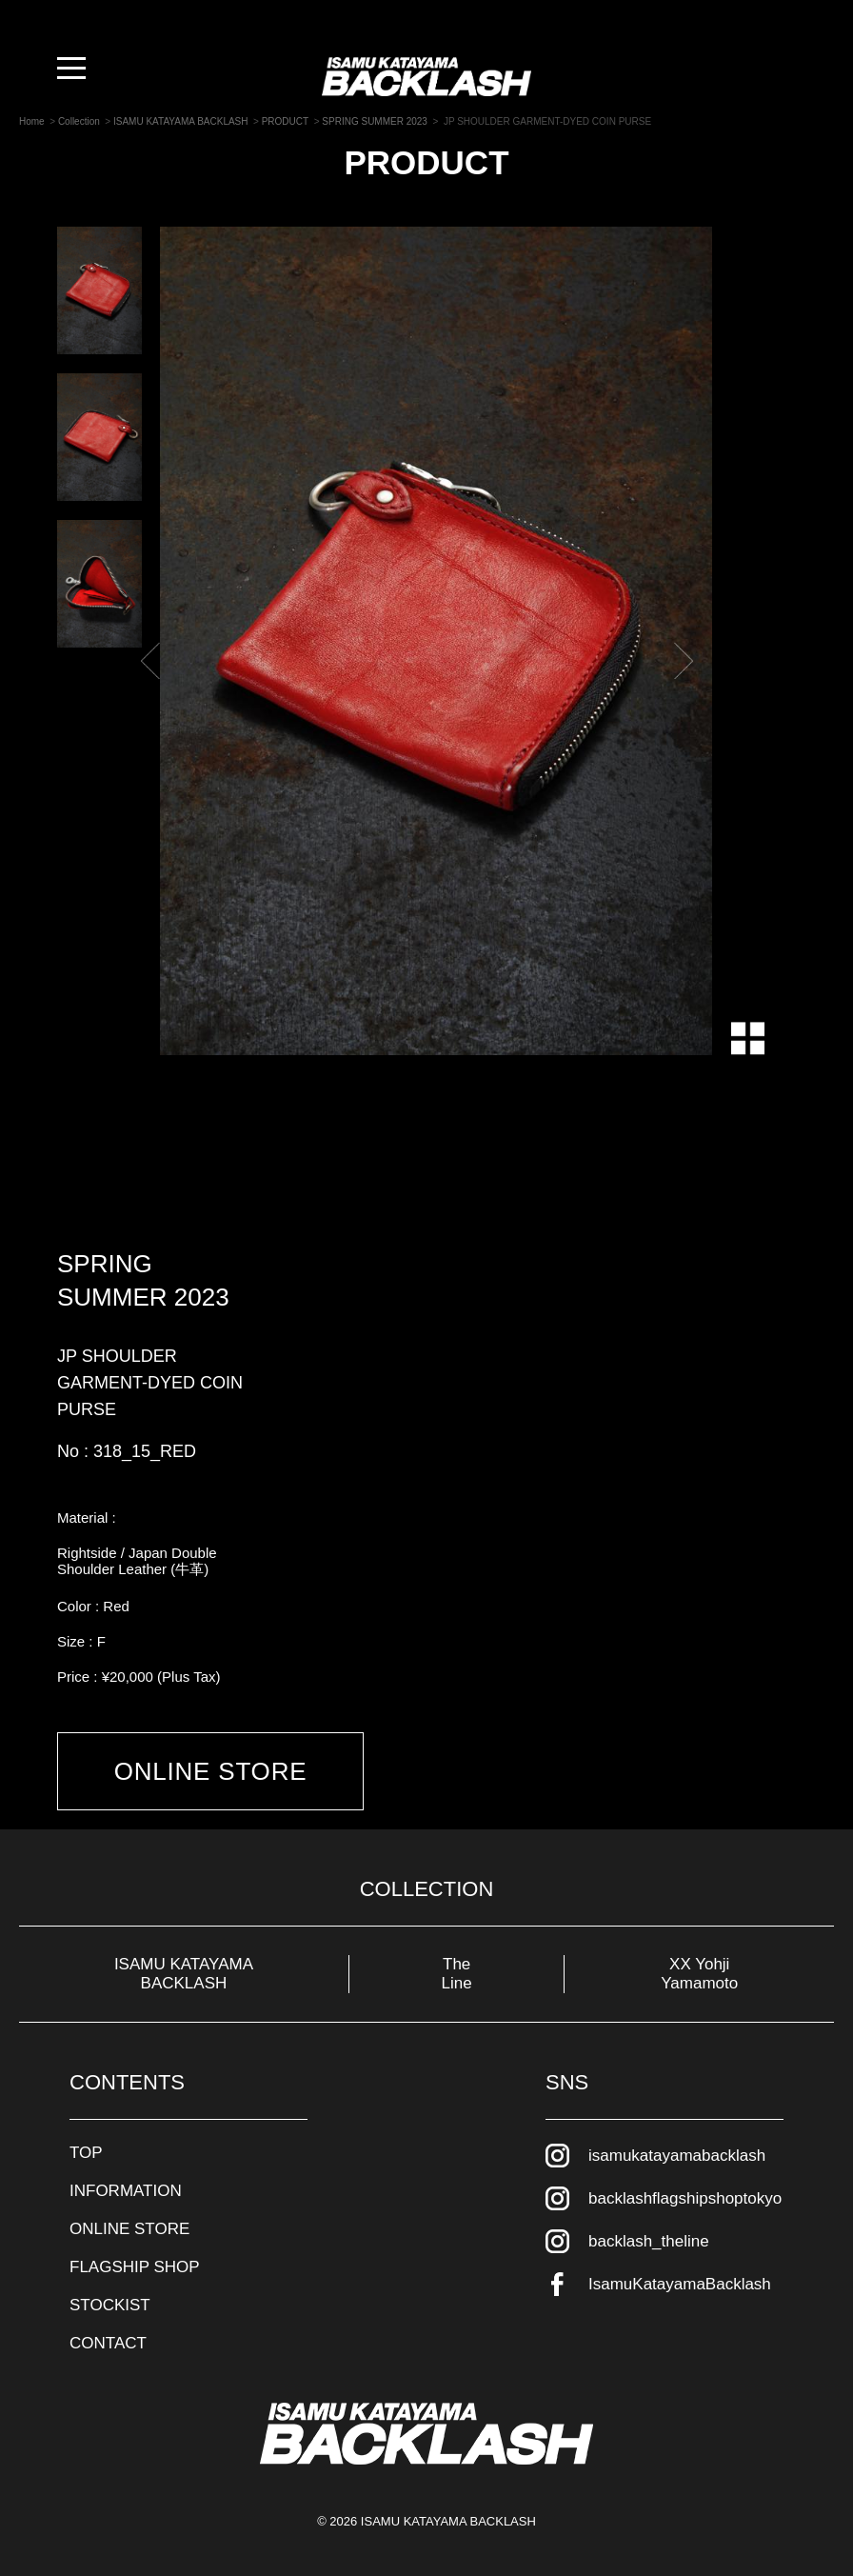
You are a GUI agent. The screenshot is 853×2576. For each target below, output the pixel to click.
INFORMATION (125, 2191)
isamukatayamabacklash (676, 2156)
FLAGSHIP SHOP (134, 2267)
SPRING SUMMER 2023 (143, 1280)
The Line (457, 1973)
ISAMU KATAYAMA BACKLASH (183, 1973)
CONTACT (108, 2343)
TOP (86, 2153)
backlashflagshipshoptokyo (685, 2198)
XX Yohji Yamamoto (699, 1973)
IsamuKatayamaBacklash (679, 2284)
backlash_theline (648, 2241)
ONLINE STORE (210, 1771)
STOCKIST (109, 2305)
